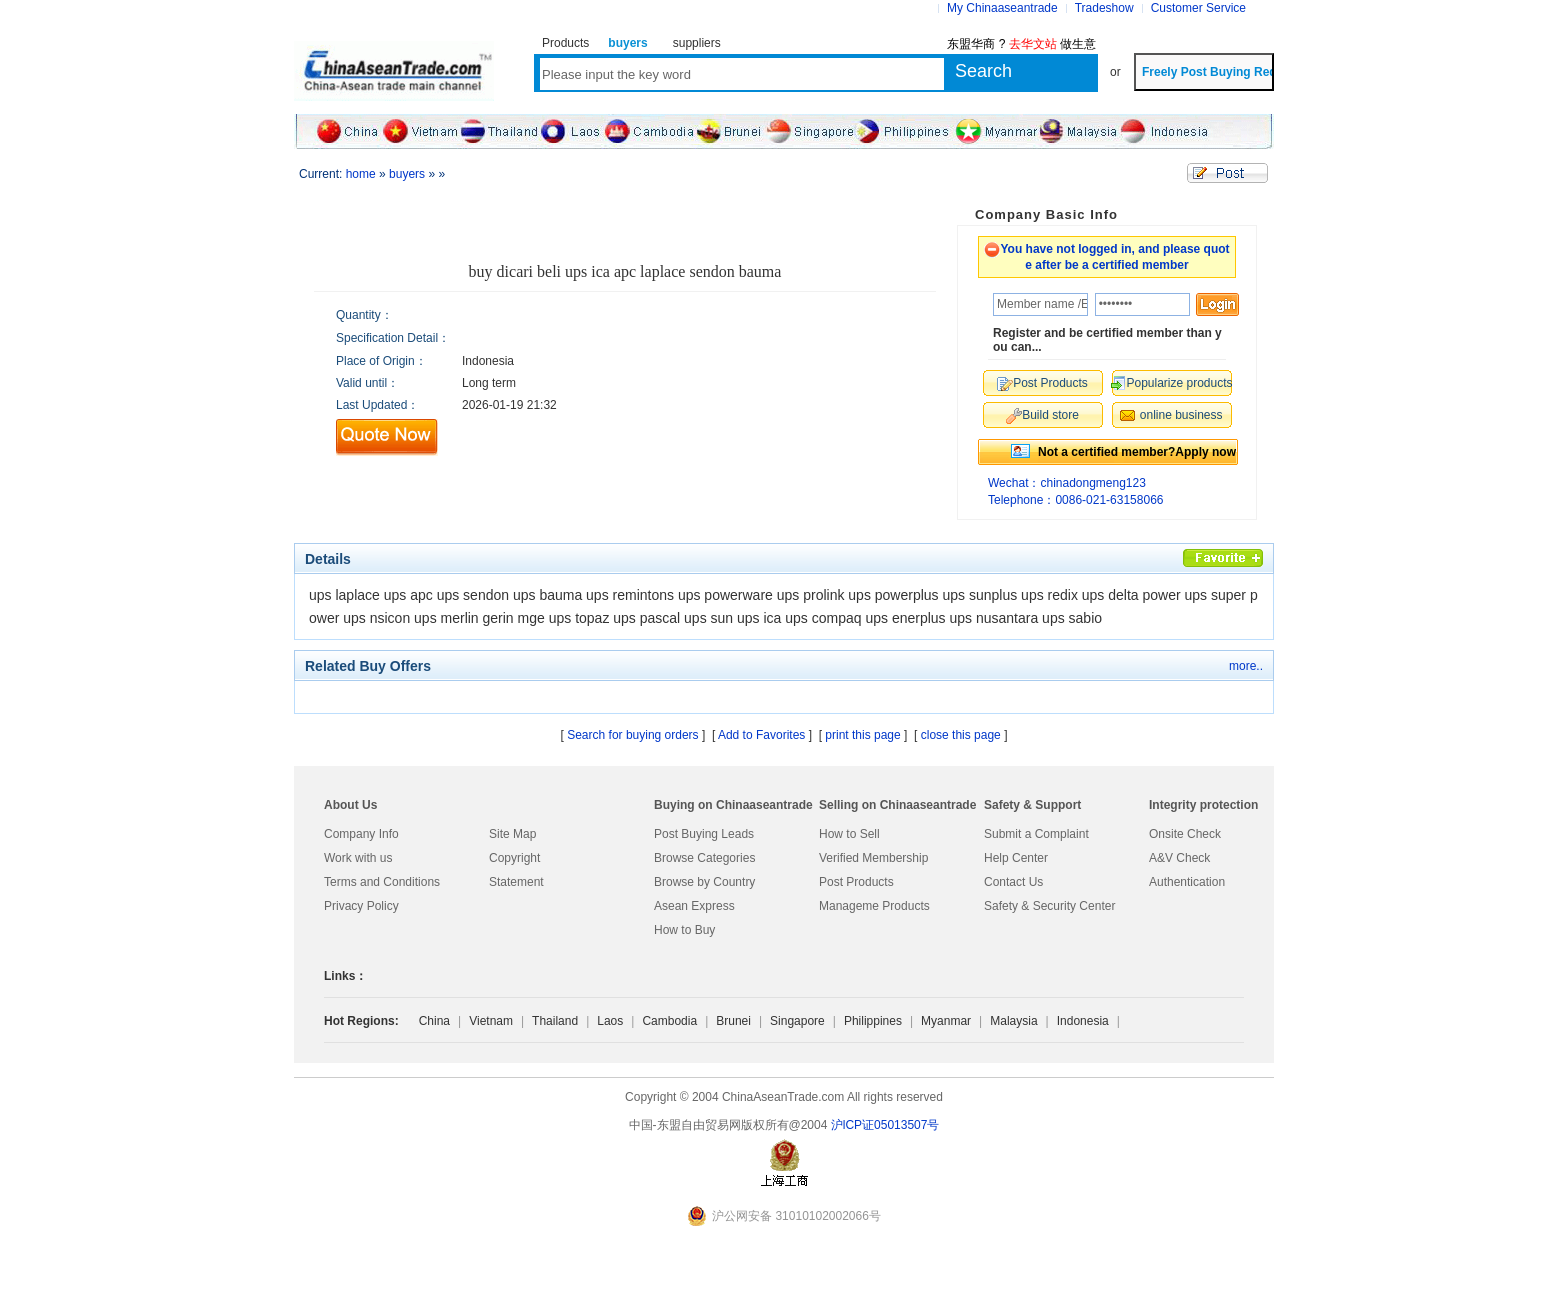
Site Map (512, 834)
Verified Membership (873, 858)
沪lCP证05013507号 (885, 1125)
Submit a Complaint (1036, 834)
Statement (516, 882)
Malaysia (1013, 1021)
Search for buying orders (632, 735)
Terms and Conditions (382, 882)
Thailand (555, 1021)
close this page (961, 735)
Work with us (358, 858)
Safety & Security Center (1049, 906)
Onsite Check (1185, 834)
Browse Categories (704, 858)
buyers (407, 174)
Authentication (1187, 882)
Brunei (733, 1021)
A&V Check (1179, 858)
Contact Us (1013, 882)
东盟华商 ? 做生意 (1021, 44)
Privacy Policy (361, 906)
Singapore (797, 1021)
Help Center (1016, 858)
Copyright (514, 858)
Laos (610, 1021)
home (361, 174)
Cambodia (669, 1021)
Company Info (361, 834)
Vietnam (491, 1021)
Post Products (856, 882)
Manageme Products (874, 906)
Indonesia (1083, 1021)
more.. (1246, 666)
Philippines (873, 1021)
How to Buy (684, 930)
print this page (862, 735)
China (434, 1021)
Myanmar (946, 1021)
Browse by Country (704, 882)
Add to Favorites (761, 735)
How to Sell (849, 834)
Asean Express (694, 906)
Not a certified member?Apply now (1137, 452)
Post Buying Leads (704, 834)
